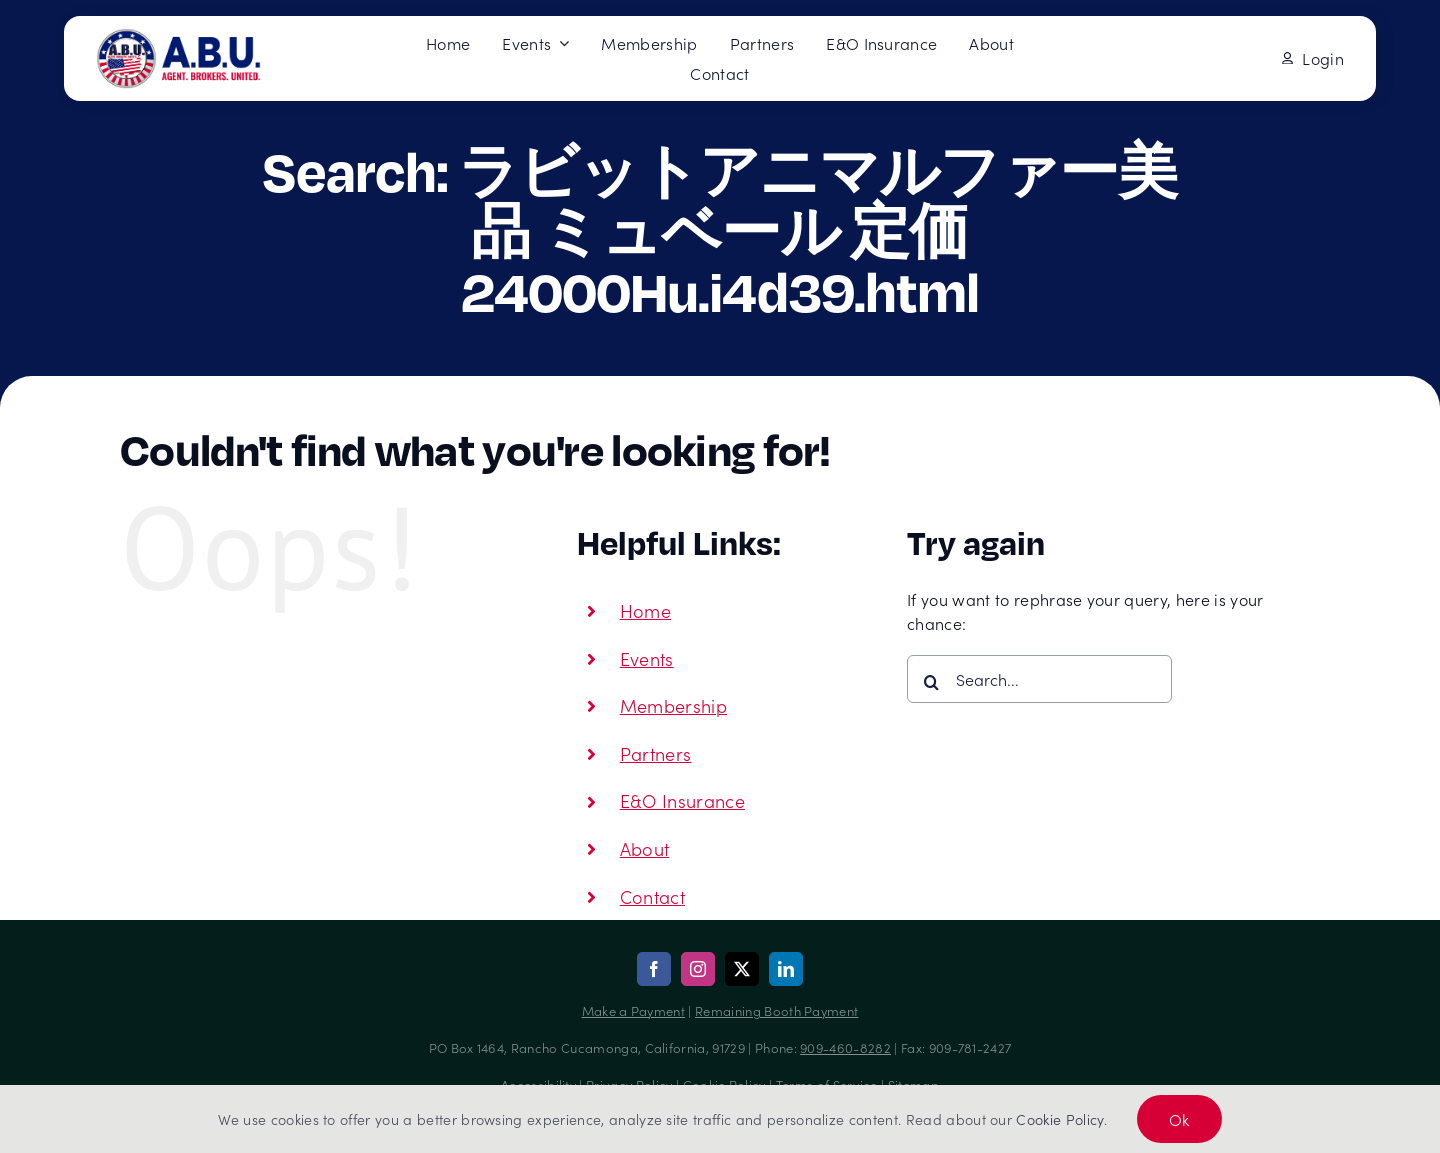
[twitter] (742, 969)
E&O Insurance (682, 800)
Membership (673, 705)
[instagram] (698, 969)
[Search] (931, 682)
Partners (656, 753)
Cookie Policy (1059, 1119)
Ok (1179, 1119)
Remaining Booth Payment (776, 1010)
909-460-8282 (845, 1047)
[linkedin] (786, 969)
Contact (652, 896)
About (645, 848)
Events (647, 658)
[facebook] (654, 969)
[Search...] (1039, 679)
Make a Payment (633, 1010)
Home (645, 610)
